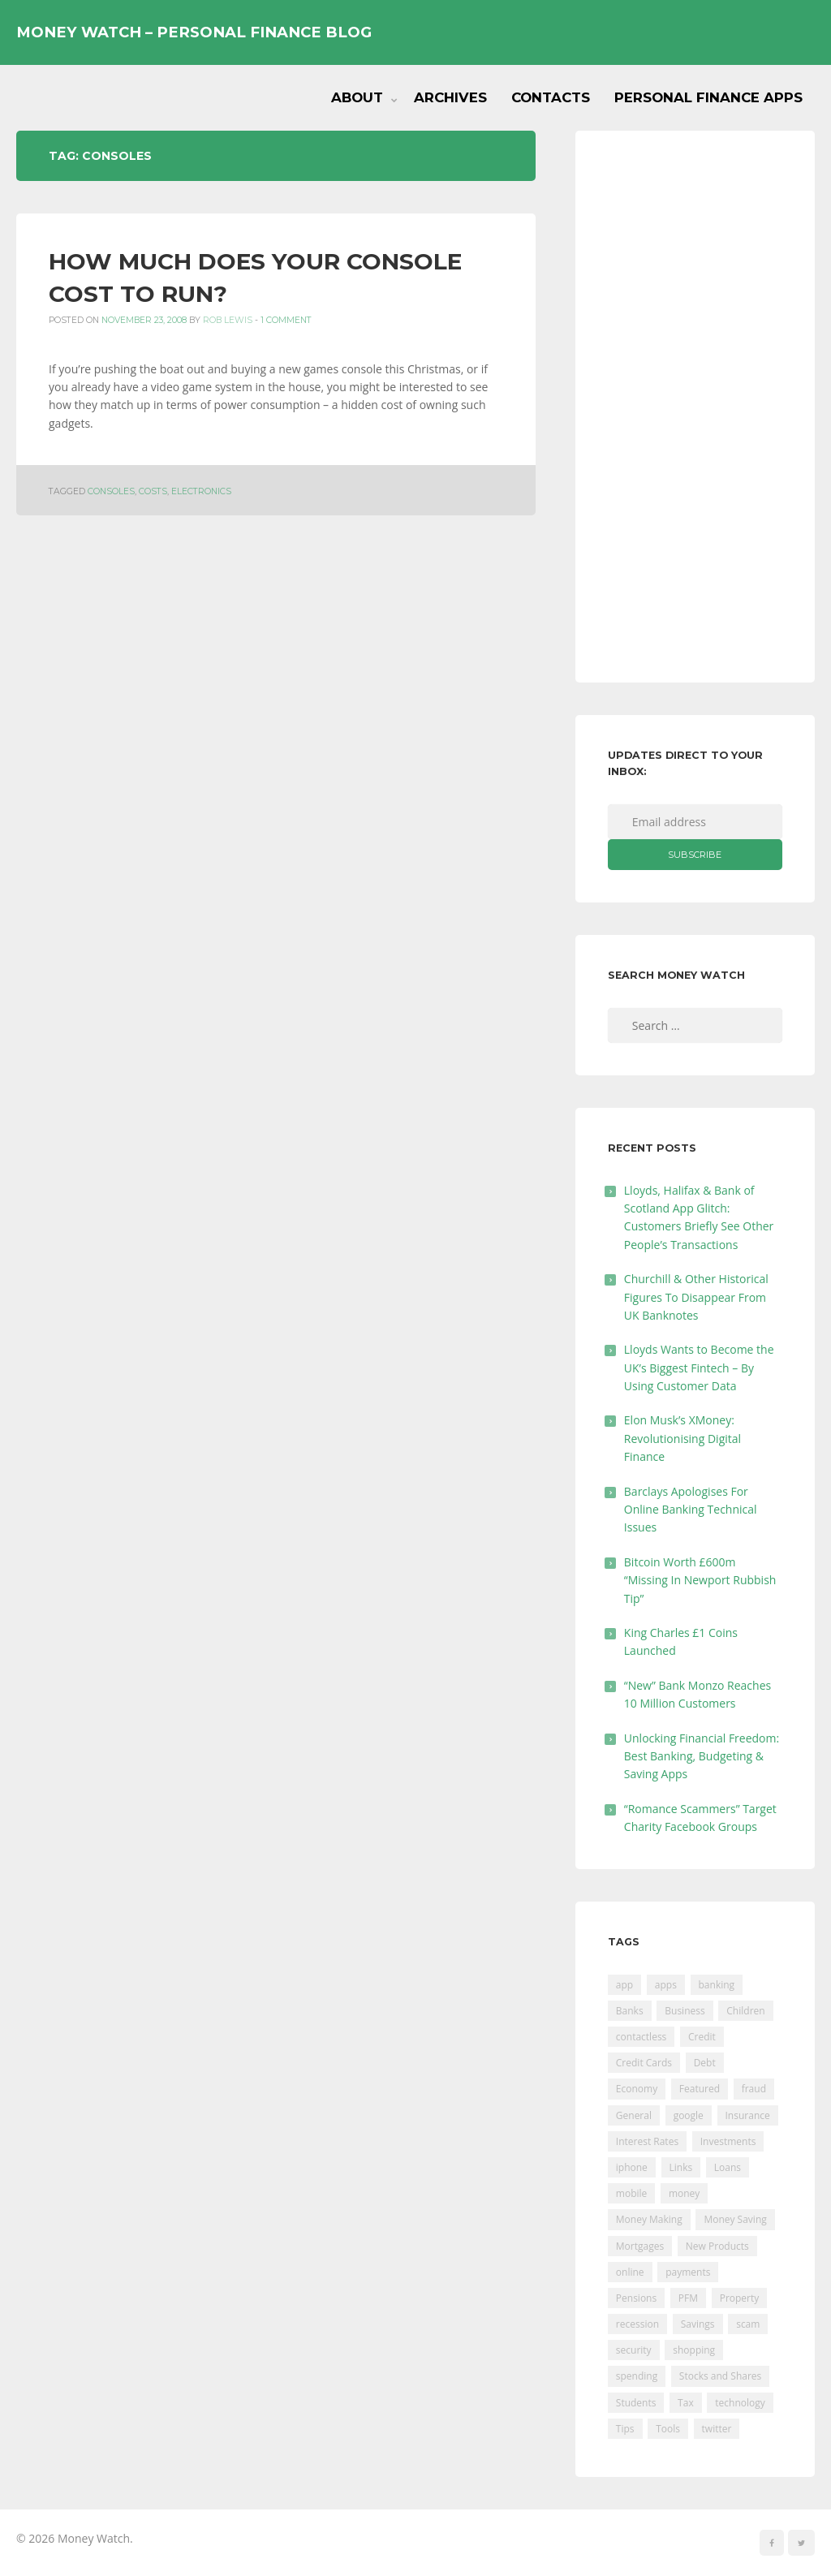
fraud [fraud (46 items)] (754, 2089)
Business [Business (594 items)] (684, 2011)
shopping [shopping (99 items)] (694, 2350)
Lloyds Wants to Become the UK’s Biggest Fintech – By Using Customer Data (699, 1368)
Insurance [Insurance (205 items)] (748, 2115)
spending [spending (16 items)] (636, 2376)
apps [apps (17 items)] (666, 1985)
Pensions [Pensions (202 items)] (636, 2298)
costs (153, 491)
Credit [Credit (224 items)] (702, 2037)
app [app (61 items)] (624, 1985)
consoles (111, 491)
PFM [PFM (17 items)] (688, 2298)
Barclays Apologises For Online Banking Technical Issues (690, 1510)
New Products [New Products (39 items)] (717, 2246)
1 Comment (286, 320)
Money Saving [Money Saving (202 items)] (735, 2219)
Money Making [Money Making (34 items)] (649, 2219)
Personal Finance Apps (708, 97)
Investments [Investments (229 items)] (728, 2141)
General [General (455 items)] (634, 2115)
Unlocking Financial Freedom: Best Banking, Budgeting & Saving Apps (701, 1756)
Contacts (550, 97)
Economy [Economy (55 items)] (636, 2089)
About (357, 97)
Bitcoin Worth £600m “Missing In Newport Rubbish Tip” (700, 1580)
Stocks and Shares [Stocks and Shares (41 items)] (720, 2376)
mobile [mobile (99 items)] (631, 2193)
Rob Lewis (227, 320)
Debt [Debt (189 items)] (705, 2063)
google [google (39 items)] (689, 2115)
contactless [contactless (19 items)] (641, 2037)
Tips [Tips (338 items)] (625, 2429)
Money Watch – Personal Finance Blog (194, 32)
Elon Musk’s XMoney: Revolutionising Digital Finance (682, 1438)
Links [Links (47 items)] (681, 2167)
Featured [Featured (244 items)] (699, 2089)
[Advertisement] (695, 406)
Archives (450, 97)
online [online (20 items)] (630, 2272)
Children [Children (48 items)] (745, 2011)
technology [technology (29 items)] (739, 2403)
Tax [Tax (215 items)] (686, 2403)
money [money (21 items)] (684, 2193)
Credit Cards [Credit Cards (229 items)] (644, 2063)
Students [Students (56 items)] (636, 2403)
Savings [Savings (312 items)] (698, 2324)
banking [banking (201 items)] (717, 1985)
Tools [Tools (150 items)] (668, 2429)
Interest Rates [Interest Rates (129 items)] (647, 2141)
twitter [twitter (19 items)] (717, 2429)
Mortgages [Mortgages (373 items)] (640, 2246)
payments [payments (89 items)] (687, 2272)
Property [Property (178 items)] (740, 2298)
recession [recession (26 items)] (637, 2324)
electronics (201, 491)
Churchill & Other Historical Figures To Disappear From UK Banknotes (696, 1297)
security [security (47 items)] (634, 2350)
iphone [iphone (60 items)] (632, 2167)
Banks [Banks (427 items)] (630, 2011)
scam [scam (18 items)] (748, 2324)
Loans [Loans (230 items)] (727, 2167)
